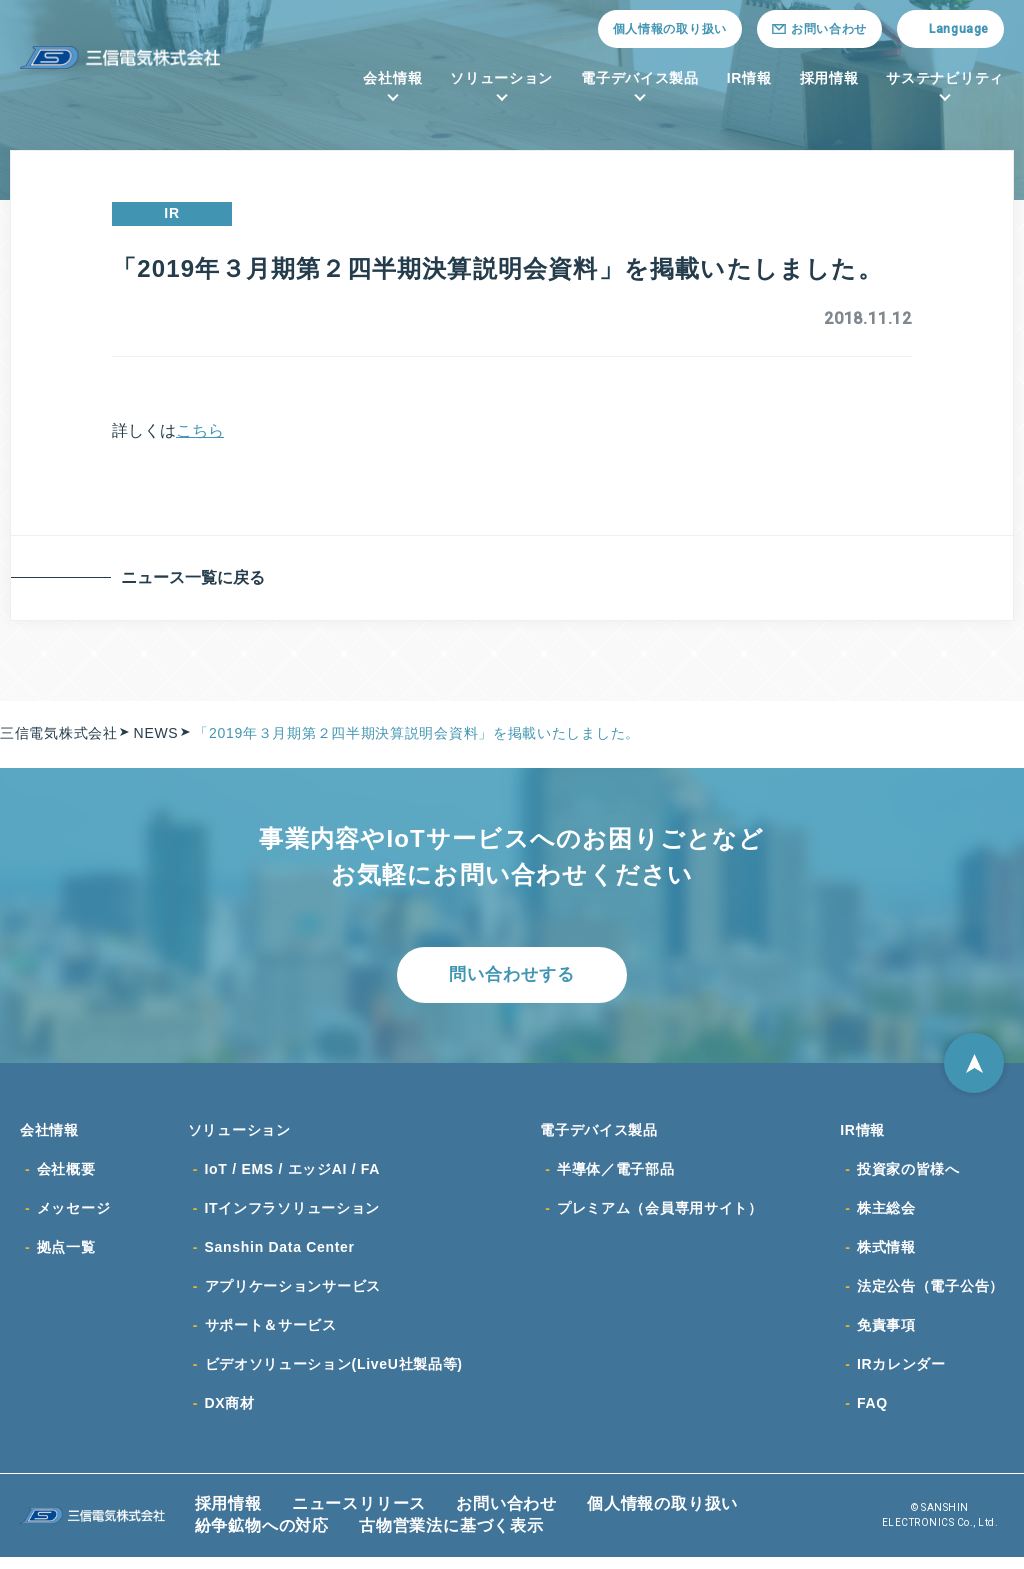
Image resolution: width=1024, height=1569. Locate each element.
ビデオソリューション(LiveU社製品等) (334, 1375)
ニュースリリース (359, 1515)
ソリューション (501, 78)
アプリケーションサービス (293, 1295)
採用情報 (829, 78)
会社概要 (66, 1175)
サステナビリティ (945, 78)
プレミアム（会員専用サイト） (660, 1215)
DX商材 (230, 1415)
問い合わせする (512, 976)
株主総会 (886, 1215)
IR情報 (749, 78)
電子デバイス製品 (640, 78)
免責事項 (886, 1335)
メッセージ (74, 1215)
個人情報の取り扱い (670, 29)
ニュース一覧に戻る (196, 577)
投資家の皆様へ (908, 1175)
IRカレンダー (901, 1375)
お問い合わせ (506, 1515)
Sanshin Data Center (280, 1255)
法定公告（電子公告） (930, 1295)
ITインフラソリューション (293, 1215)
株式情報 (886, 1255)
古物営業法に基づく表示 (451, 1537)
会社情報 (392, 78)
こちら (200, 430)
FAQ (872, 1415)
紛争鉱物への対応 (262, 1537)
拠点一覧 (66, 1255)
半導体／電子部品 (616, 1175)
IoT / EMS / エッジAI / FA (293, 1175)
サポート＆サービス (271, 1335)
